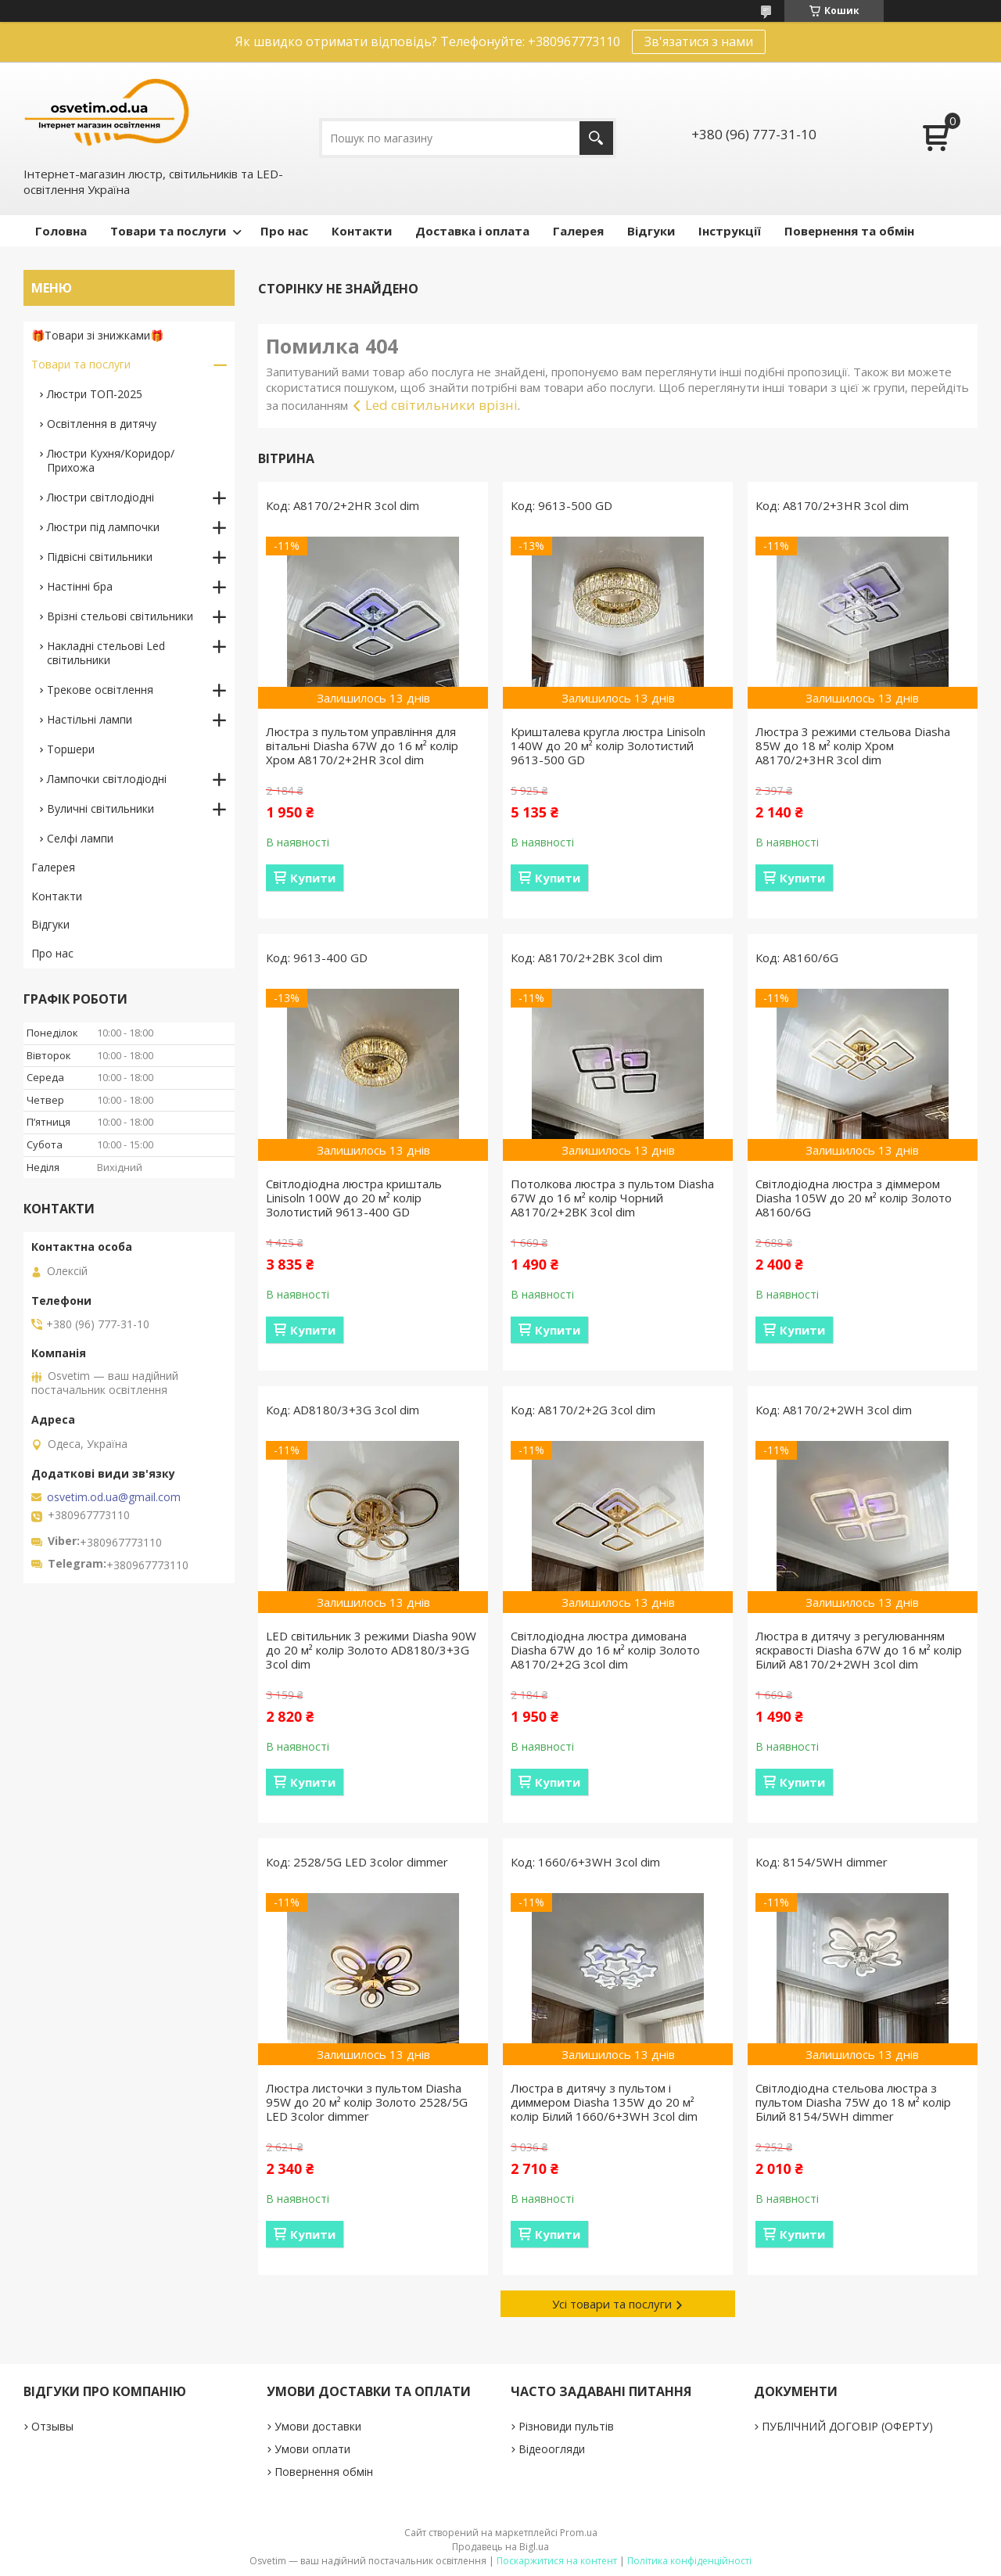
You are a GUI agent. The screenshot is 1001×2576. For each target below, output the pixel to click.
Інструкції (729, 231)
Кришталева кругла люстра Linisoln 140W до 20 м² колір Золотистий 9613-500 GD (608, 745)
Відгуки (651, 231)
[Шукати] (596, 138)
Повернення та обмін (849, 231)
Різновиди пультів (566, 2426)
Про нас (284, 231)
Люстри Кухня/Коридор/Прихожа (110, 460)
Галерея (578, 231)
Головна (61, 231)
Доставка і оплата (472, 231)
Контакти (362, 231)
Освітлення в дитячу (101, 423)
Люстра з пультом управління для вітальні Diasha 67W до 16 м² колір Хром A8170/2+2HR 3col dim (362, 745)
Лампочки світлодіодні (107, 778)
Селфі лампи (80, 838)
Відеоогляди (551, 2448)
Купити (312, 878)
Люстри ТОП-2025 (94, 393)
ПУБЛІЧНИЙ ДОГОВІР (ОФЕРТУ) (847, 2426)
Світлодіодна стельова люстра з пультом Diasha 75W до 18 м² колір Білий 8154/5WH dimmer (853, 2102)
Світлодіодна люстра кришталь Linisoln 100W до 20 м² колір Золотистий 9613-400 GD (354, 1198)
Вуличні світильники (100, 808)
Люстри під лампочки (103, 526)
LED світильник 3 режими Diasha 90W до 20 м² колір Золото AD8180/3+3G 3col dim (371, 1650)
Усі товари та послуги (612, 2304)
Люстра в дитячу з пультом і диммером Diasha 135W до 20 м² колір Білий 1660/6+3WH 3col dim (604, 2102)
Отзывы (52, 2426)
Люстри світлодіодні (100, 497)
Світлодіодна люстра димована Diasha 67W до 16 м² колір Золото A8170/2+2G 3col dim (605, 1650)
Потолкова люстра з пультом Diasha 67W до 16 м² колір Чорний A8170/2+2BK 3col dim (612, 1198)
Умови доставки (317, 2426)
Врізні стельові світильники (120, 616)
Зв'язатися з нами (698, 41)
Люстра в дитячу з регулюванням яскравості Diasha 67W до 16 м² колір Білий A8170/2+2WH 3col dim (858, 1650)
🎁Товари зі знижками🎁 (97, 335)
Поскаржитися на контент (557, 2560)
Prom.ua (578, 2532)
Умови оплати (312, 2448)
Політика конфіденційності (689, 2560)
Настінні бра (80, 586)
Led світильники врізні (441, 405)
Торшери (71, 749)
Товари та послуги (168, 231)
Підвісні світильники (99, 556)
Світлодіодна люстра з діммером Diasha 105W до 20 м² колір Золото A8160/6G (853, 1198)
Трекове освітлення (100, 689)
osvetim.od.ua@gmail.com (114, 1497)
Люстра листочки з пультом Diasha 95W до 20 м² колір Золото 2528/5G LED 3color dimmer (367, 2102)
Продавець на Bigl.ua (500, 2546)
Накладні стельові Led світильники (106, 652)
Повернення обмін (323, 2471)
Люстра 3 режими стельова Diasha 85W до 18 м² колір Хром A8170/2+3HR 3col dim (852, 745)
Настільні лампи (89, 719)
